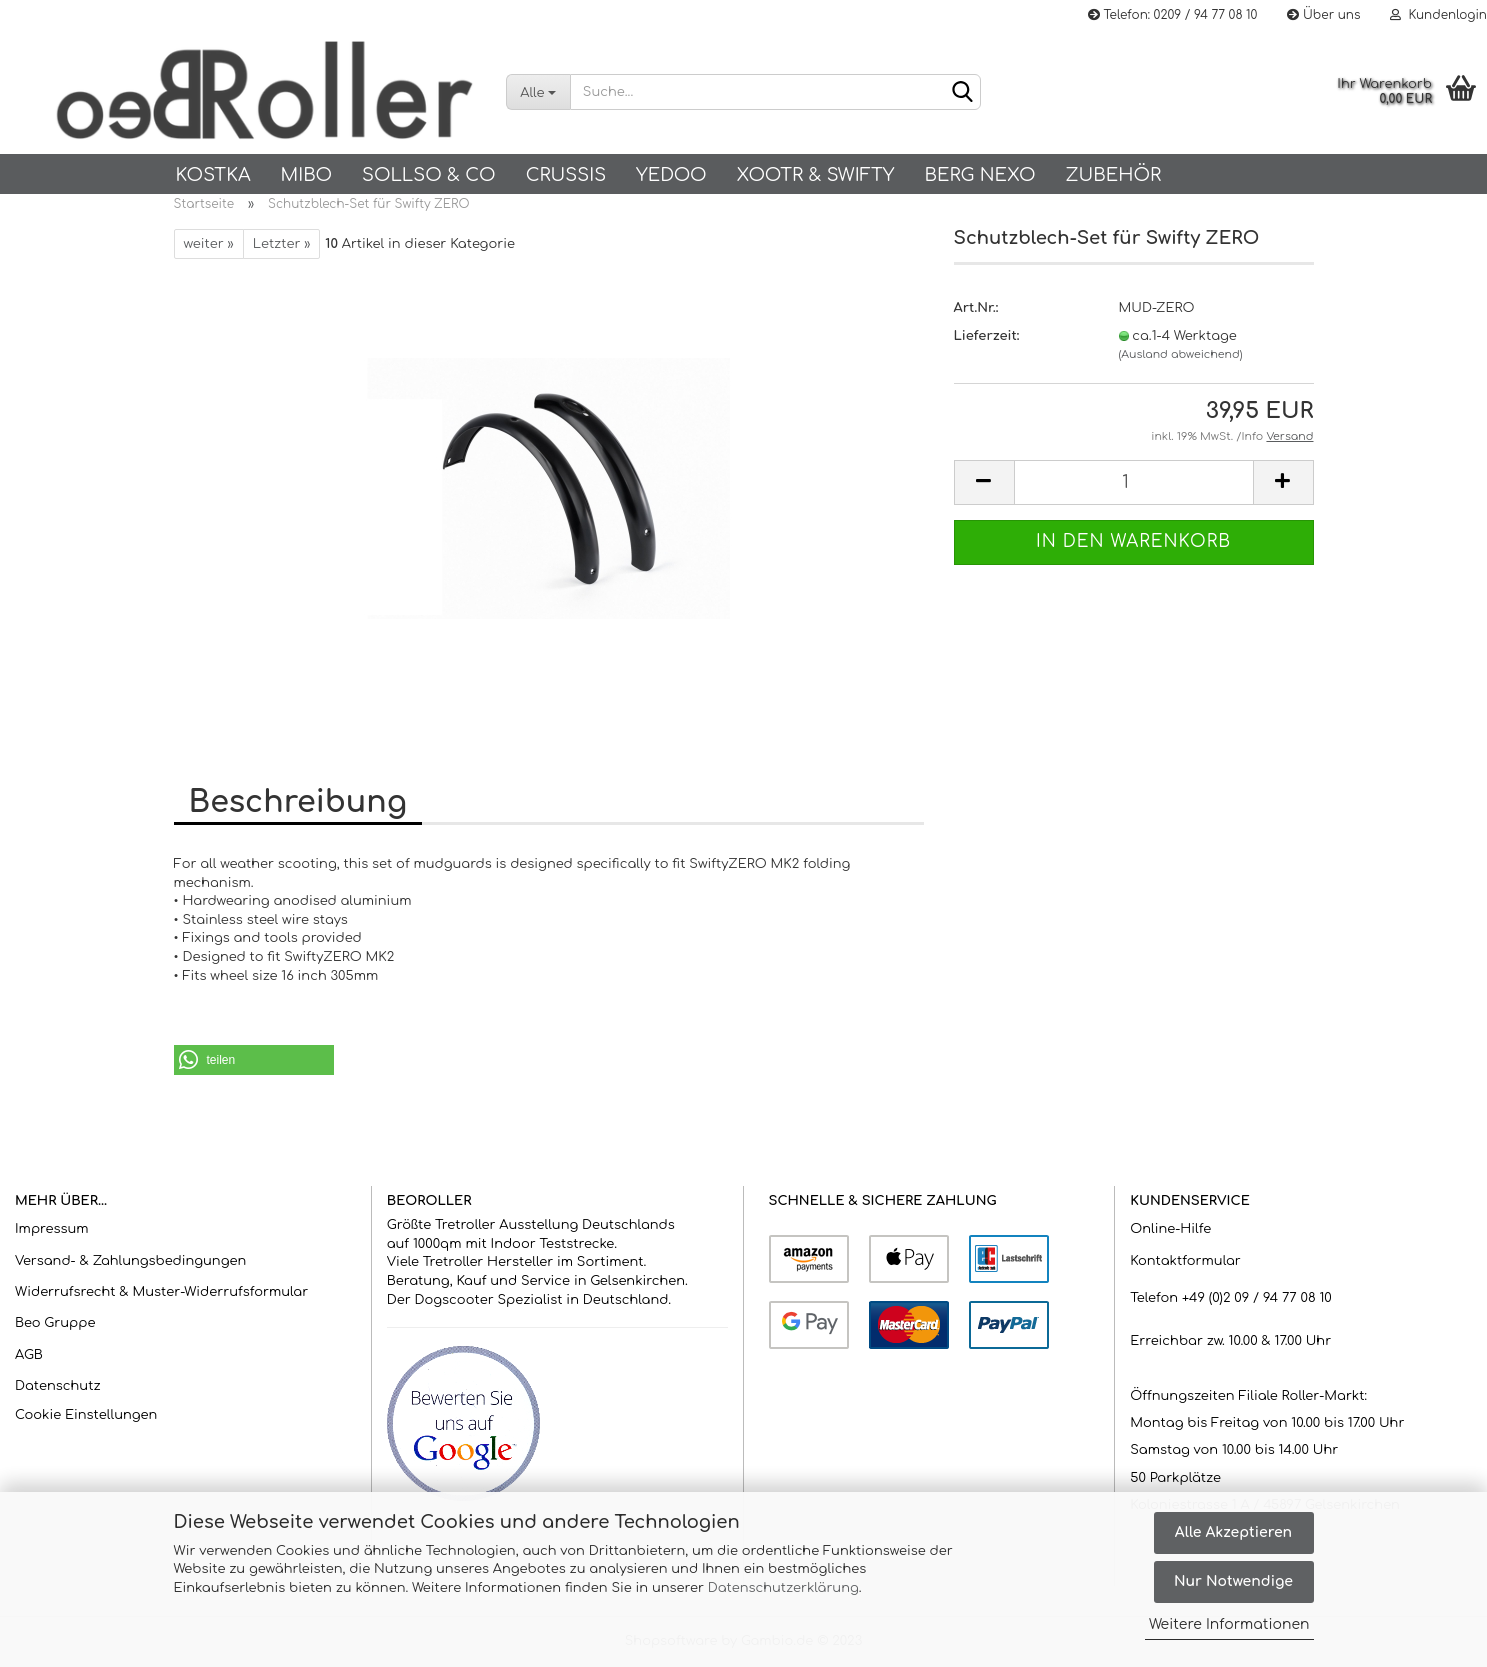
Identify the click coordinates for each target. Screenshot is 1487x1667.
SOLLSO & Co (429, 175)
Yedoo (671, 175)
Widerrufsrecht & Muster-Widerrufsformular (161, 1292)
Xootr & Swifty (816, 175)
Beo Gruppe (55, 1323)
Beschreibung (298, 802)
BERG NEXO (979, 175)
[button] (254, 1060)
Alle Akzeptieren (1233, 1532)
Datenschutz (58, 1386)
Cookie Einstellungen (86, 1415)
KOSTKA (213, 175)
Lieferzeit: (987, 336)
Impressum (52, 1229)
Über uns (1323, 15)
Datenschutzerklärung (783, 1588)
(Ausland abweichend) (1181, 354)
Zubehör (1114, 175)
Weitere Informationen (1229, 1624)
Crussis (566, 175)
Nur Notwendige (1233, 1581)
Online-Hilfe (1170, 1229)
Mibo (306, 175)
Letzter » (282, 244)
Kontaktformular (1185, 1261)
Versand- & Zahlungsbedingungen (130, 1261)
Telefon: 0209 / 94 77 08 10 (1172, 15)
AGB (29, 1355)
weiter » (209, 244)
